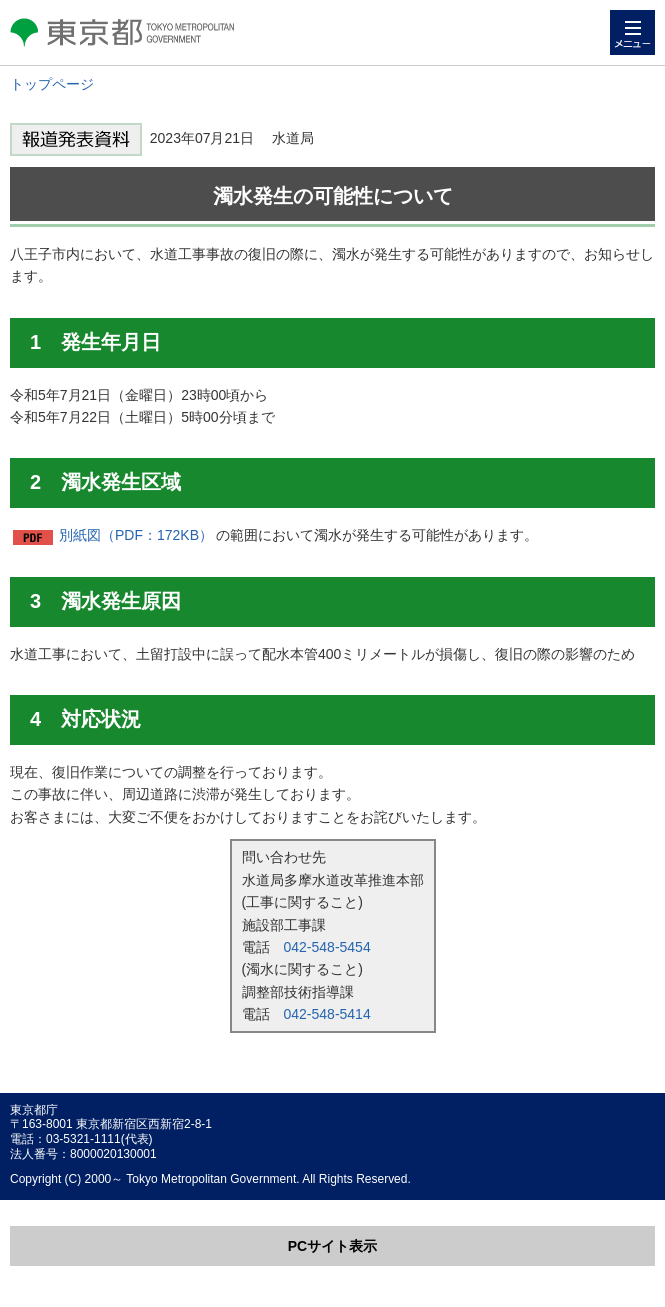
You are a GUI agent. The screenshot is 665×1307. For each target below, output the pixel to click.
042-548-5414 (327, 1014)
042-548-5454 (327, 947)
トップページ (52, 84)
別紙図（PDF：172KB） (136, 535)
